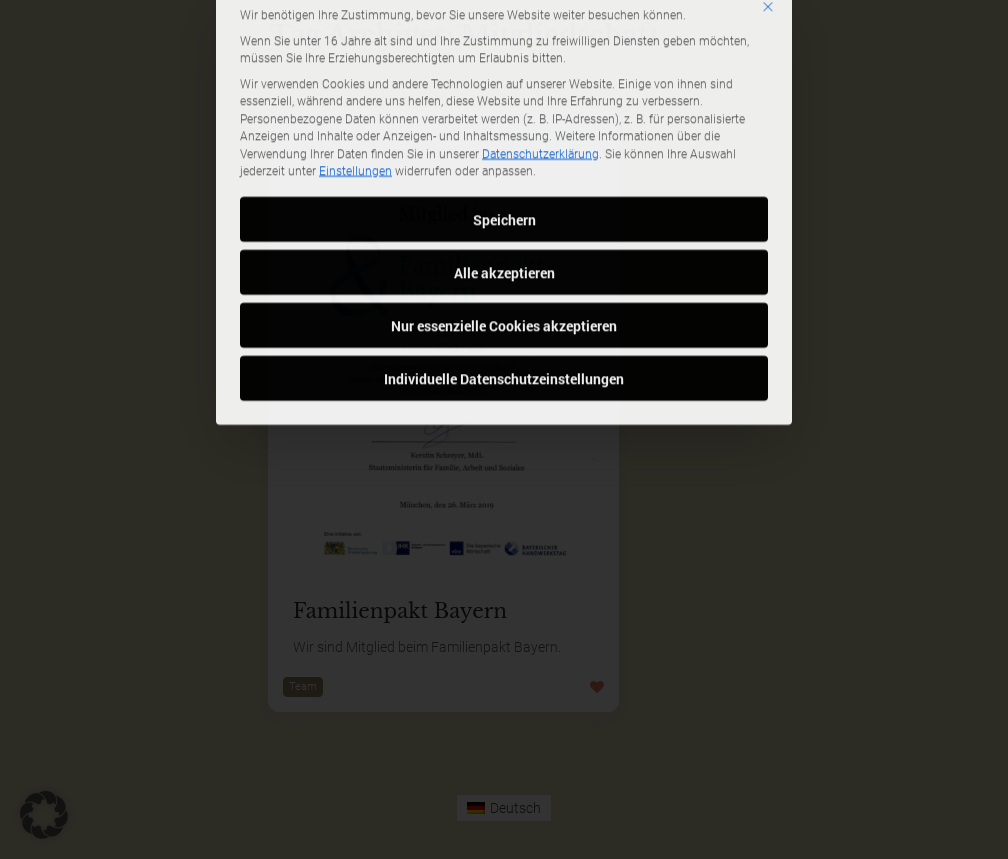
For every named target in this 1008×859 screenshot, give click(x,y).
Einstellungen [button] (355, 74)
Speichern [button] (504, 121)
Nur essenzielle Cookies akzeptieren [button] (504, 227)
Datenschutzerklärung (540, 56)
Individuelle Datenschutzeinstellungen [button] (504, 280)
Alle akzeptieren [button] (504, 174)
